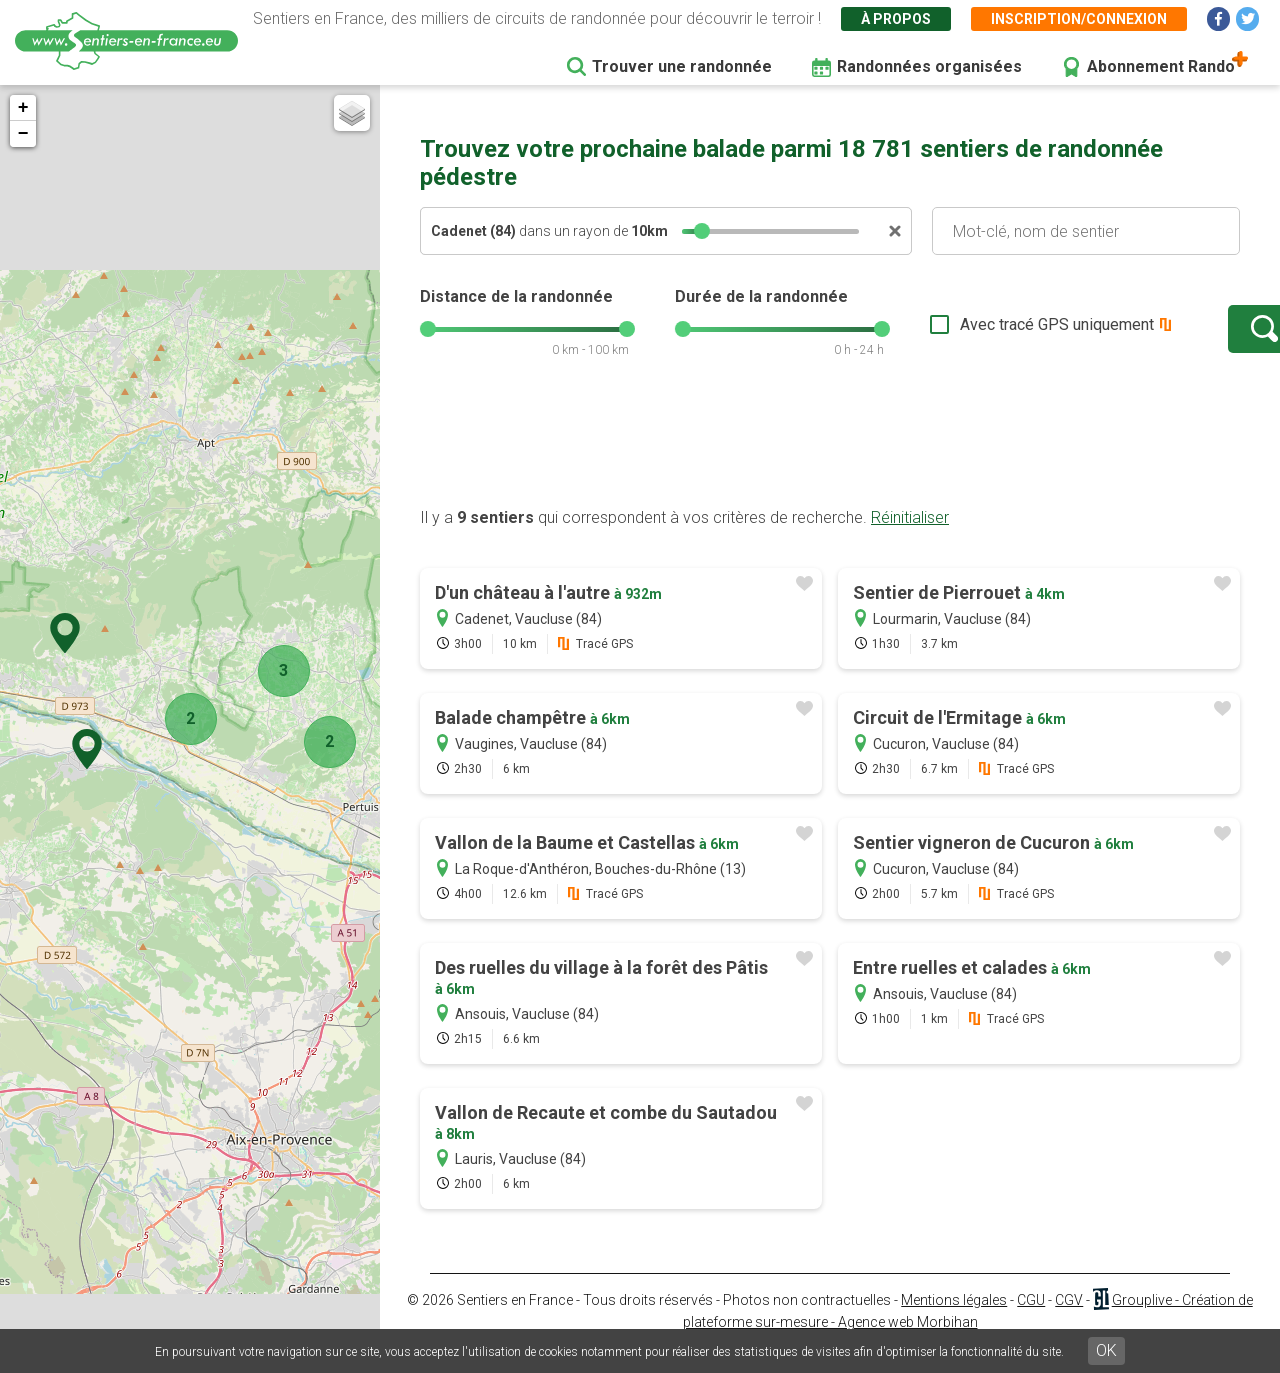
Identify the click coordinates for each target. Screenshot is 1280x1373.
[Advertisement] (830, 463)
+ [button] (23, 108)
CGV (1069, 1320)
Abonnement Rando (1161, 66)
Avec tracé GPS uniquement (995, 334)
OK (1106, 1350)
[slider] (702, 231)
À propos (896, 19)
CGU (1031, 1320)
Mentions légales (954, 1320)
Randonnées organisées (929, 66)
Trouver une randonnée (682, 66)
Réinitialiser (910, 537)
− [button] (23, 134)
